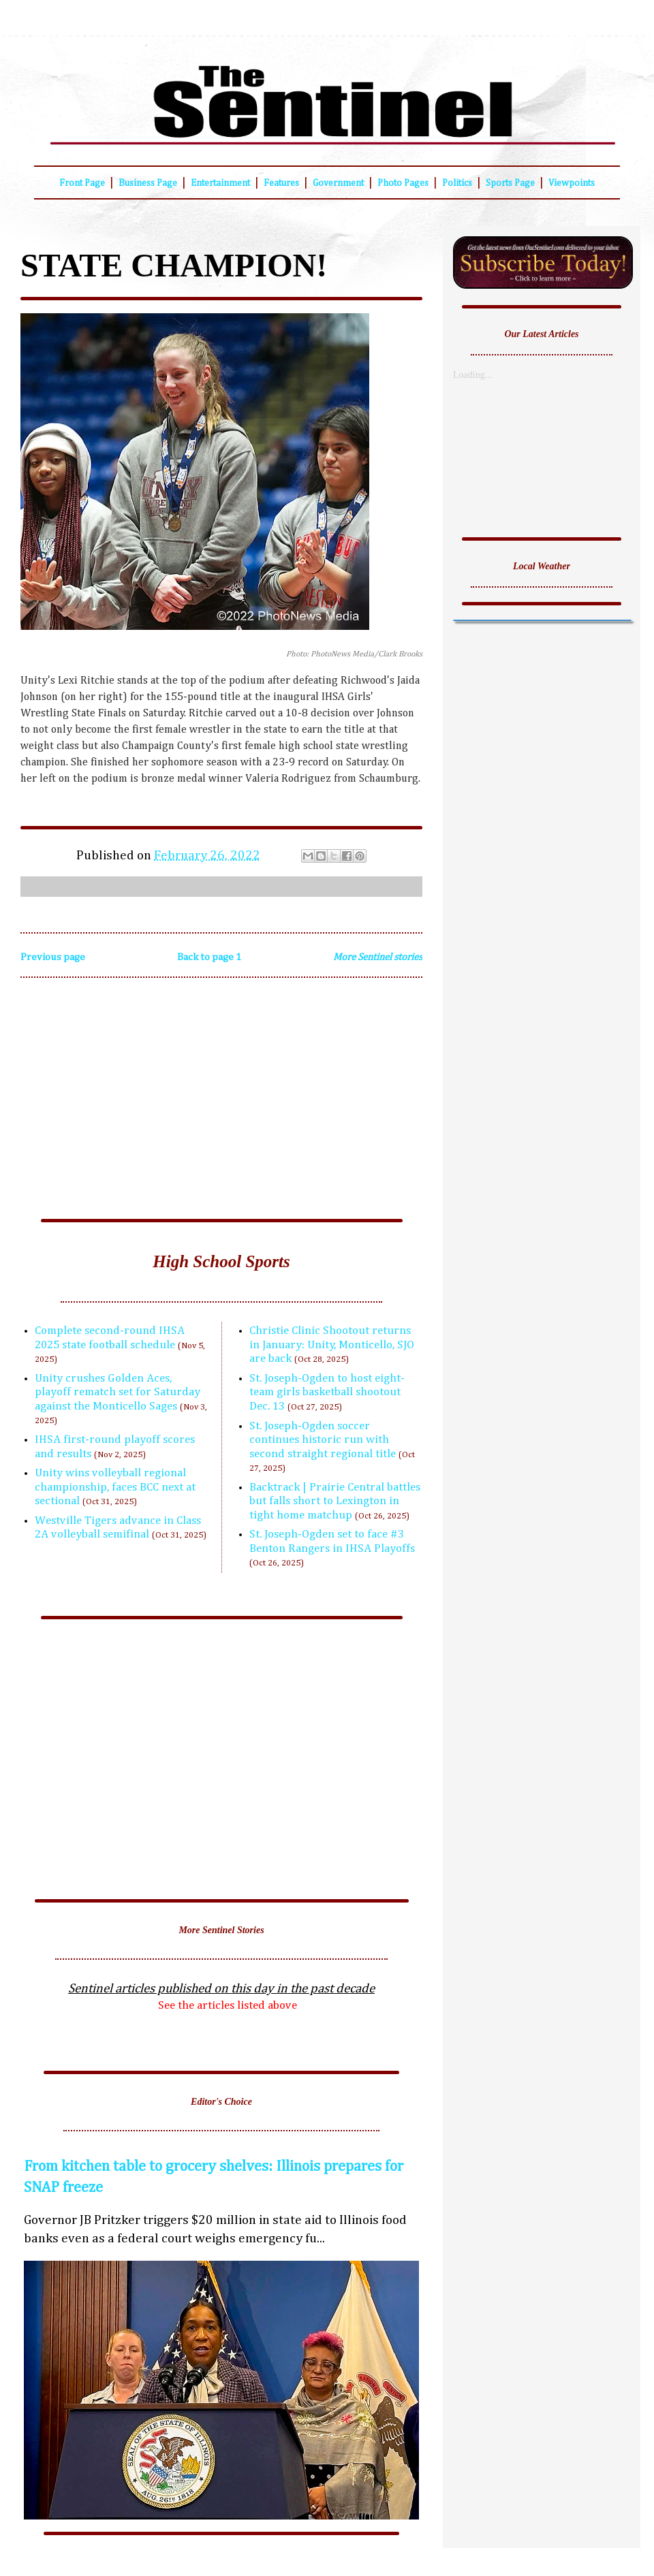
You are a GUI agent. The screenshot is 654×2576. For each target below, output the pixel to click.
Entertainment (220, 183)
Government (338, 183)
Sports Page (510, 183)
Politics (457, 183)
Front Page (82, 183)
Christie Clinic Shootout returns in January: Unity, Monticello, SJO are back (331, 1345)
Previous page (52, 957)
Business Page (148, 183)
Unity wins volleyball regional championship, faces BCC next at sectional (115, 1487)
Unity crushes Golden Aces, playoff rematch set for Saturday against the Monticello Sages (117, 1392)
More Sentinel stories (377, 957)
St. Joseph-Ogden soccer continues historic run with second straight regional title (322, 1440)
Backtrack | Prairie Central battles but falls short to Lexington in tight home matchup (334, 1501)
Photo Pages (403, 183)
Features (281, 183)
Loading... (472, 375)
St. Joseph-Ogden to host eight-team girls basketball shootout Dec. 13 (327, 1392)
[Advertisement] (221, 1103)
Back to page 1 (209, 957)
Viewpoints (571, 183)
